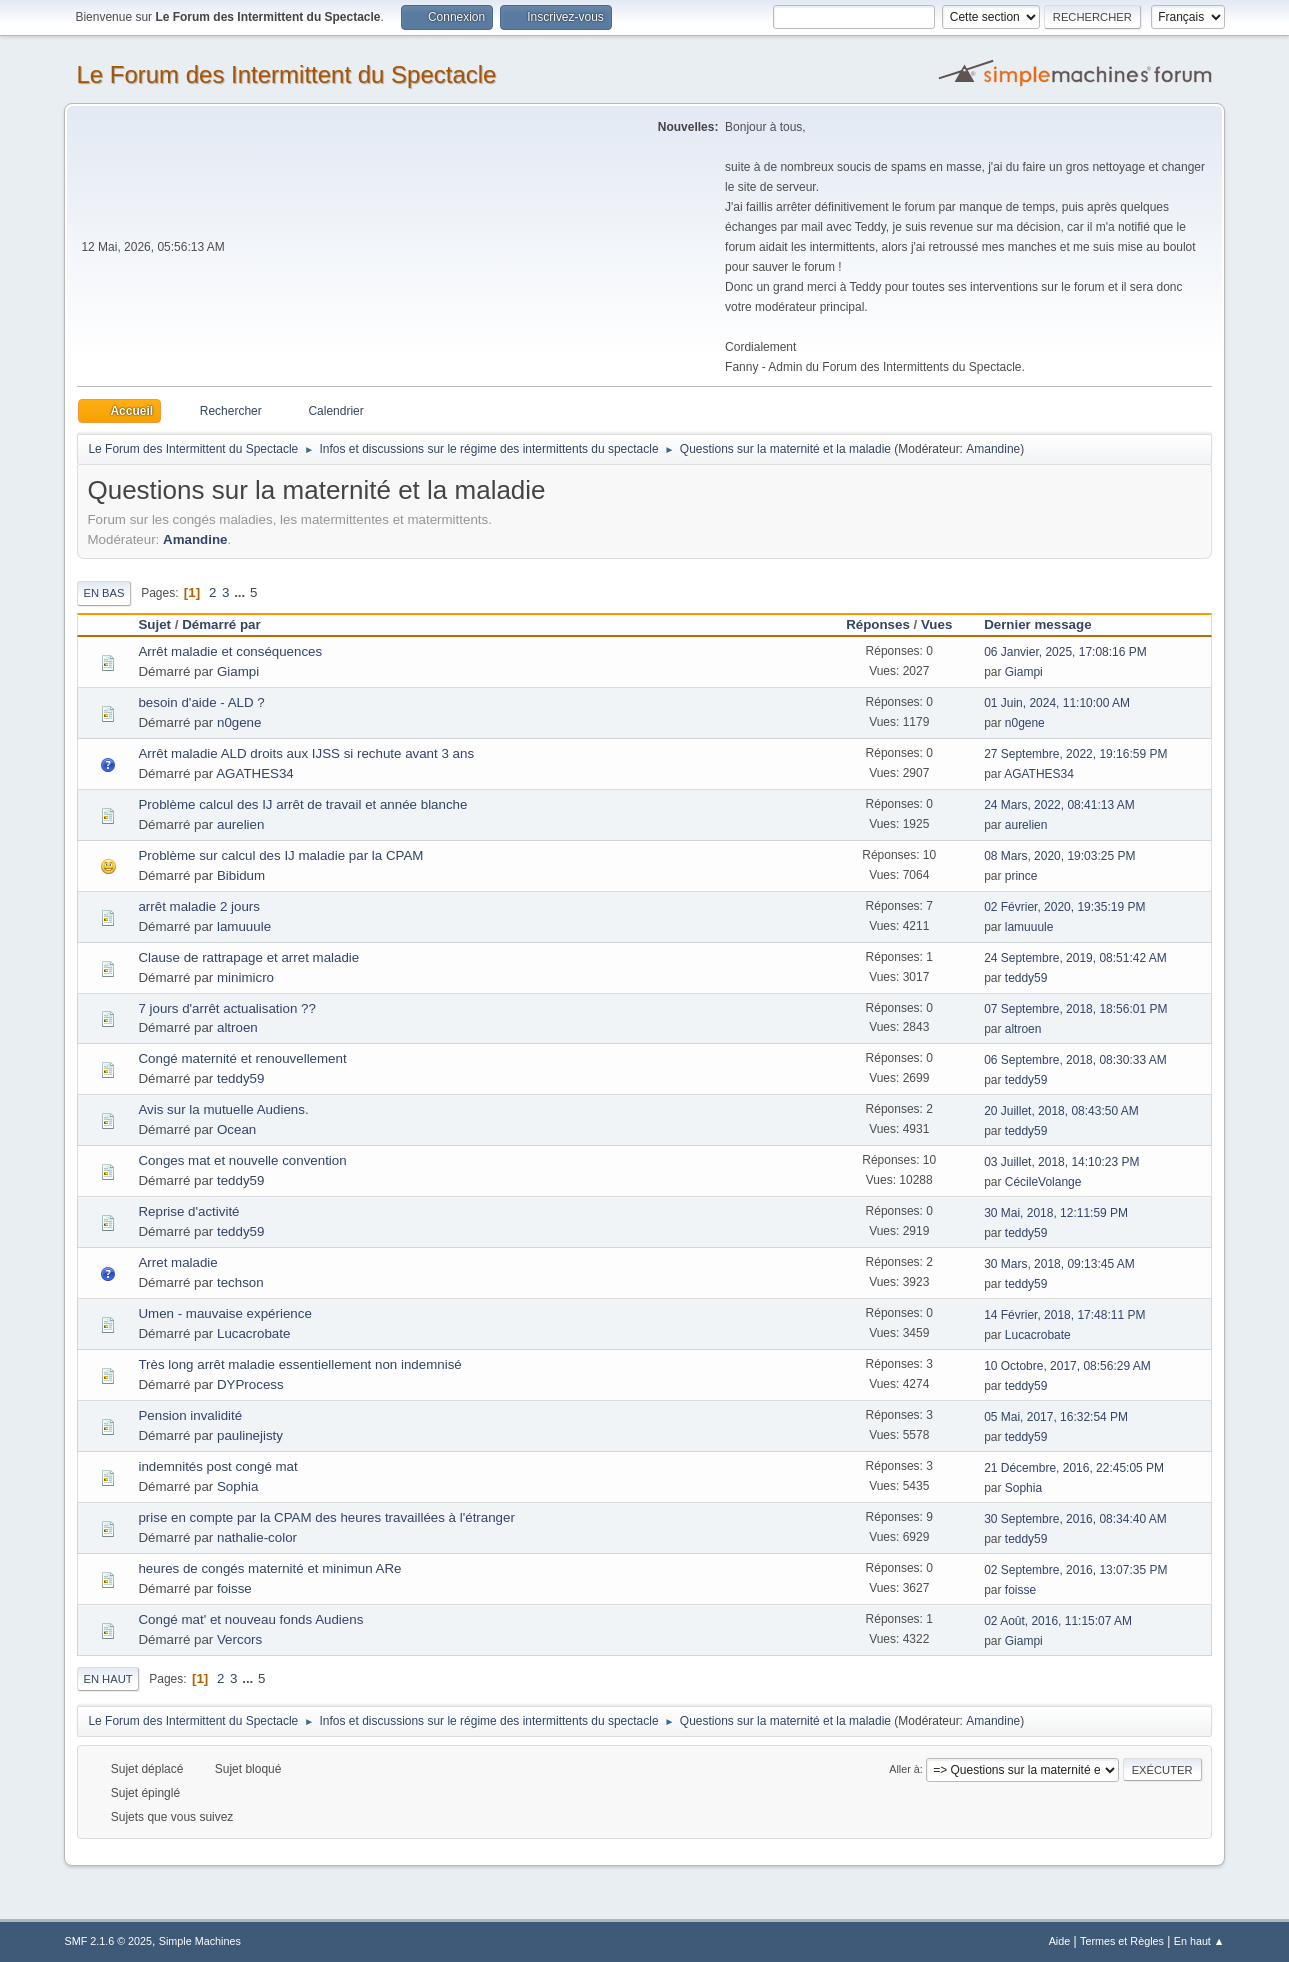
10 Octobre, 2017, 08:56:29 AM (1067, 1366)
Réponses (878, 624)
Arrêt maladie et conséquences (230, 651)
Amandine (993, 449)
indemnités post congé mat (217, 1466)
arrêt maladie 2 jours (199, 906)
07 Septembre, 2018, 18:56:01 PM (1075, 1009)
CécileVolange (1043, 1182)
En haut (107, 1679)
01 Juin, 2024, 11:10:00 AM (1057, 703)
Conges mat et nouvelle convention (242, 1160)
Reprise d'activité (188, 1211)
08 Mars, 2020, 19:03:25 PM (1059, 856)
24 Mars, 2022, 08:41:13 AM (1059, 805)
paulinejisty (250, 1435)
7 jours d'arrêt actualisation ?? (226, 1008)
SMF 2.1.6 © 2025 (108, 1941)
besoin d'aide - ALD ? (201, 702)
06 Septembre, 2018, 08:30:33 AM (1075, 1060)
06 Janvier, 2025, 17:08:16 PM (1065, 652)
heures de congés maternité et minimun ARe (269, 1568)
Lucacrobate (253, 1333)
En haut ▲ (1199, 1941)
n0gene (239, 722)
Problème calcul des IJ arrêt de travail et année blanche (302, 804)
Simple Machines (200, 1941)
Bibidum (241, 875)
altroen (237, 1027)
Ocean (236, 1129)
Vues (936, 624)
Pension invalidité (190, 1415)
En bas (103, 593)
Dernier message (1046, 624)
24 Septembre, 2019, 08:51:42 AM (1075, 958)
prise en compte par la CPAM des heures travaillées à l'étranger (326, 1517)
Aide (1060, 1941)
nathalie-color (257, 1537)
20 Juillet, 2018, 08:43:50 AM (1061, 1111)
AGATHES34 (255, 773)
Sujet (154, 624)
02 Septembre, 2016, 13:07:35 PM (1075, 1570)
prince (1021, 876)
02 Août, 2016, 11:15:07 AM (1058, 1621)
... (241, 592)
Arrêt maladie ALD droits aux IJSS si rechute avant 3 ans (306, 753)
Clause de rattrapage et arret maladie (248, 957)
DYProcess (250, 1384)
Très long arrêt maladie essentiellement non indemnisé (299, 1364)
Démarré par (221, 624)
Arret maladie (177, 1262)
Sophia (238, 1486)
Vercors (239, 1639)
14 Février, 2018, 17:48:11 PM (1064, 1315)
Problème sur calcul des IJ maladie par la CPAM (280, 855)
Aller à (904, 1769)
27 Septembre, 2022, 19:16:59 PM (1075, 754)
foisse (234, 1588)
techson (240, 1282)
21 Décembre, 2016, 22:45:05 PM (1074, 1468)
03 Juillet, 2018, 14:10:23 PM (1061, 1162)
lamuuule (244, 926)
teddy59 (1026, 978)
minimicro (245, 977)
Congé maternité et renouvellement (242, 1058)
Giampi (238, 671)
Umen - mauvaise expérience (224, 1313)
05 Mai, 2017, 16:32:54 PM (1056, 1417)
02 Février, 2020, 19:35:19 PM (1064, 907)
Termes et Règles (1122, 1941)
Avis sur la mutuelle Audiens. (223, 1109)
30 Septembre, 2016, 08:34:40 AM (1075, 1519)
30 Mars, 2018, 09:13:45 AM (1059, 1264)
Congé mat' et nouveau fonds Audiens (250, 1619)
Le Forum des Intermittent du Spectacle (286, 74)
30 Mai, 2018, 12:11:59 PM (1056, 1213)
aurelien (240, 824)
